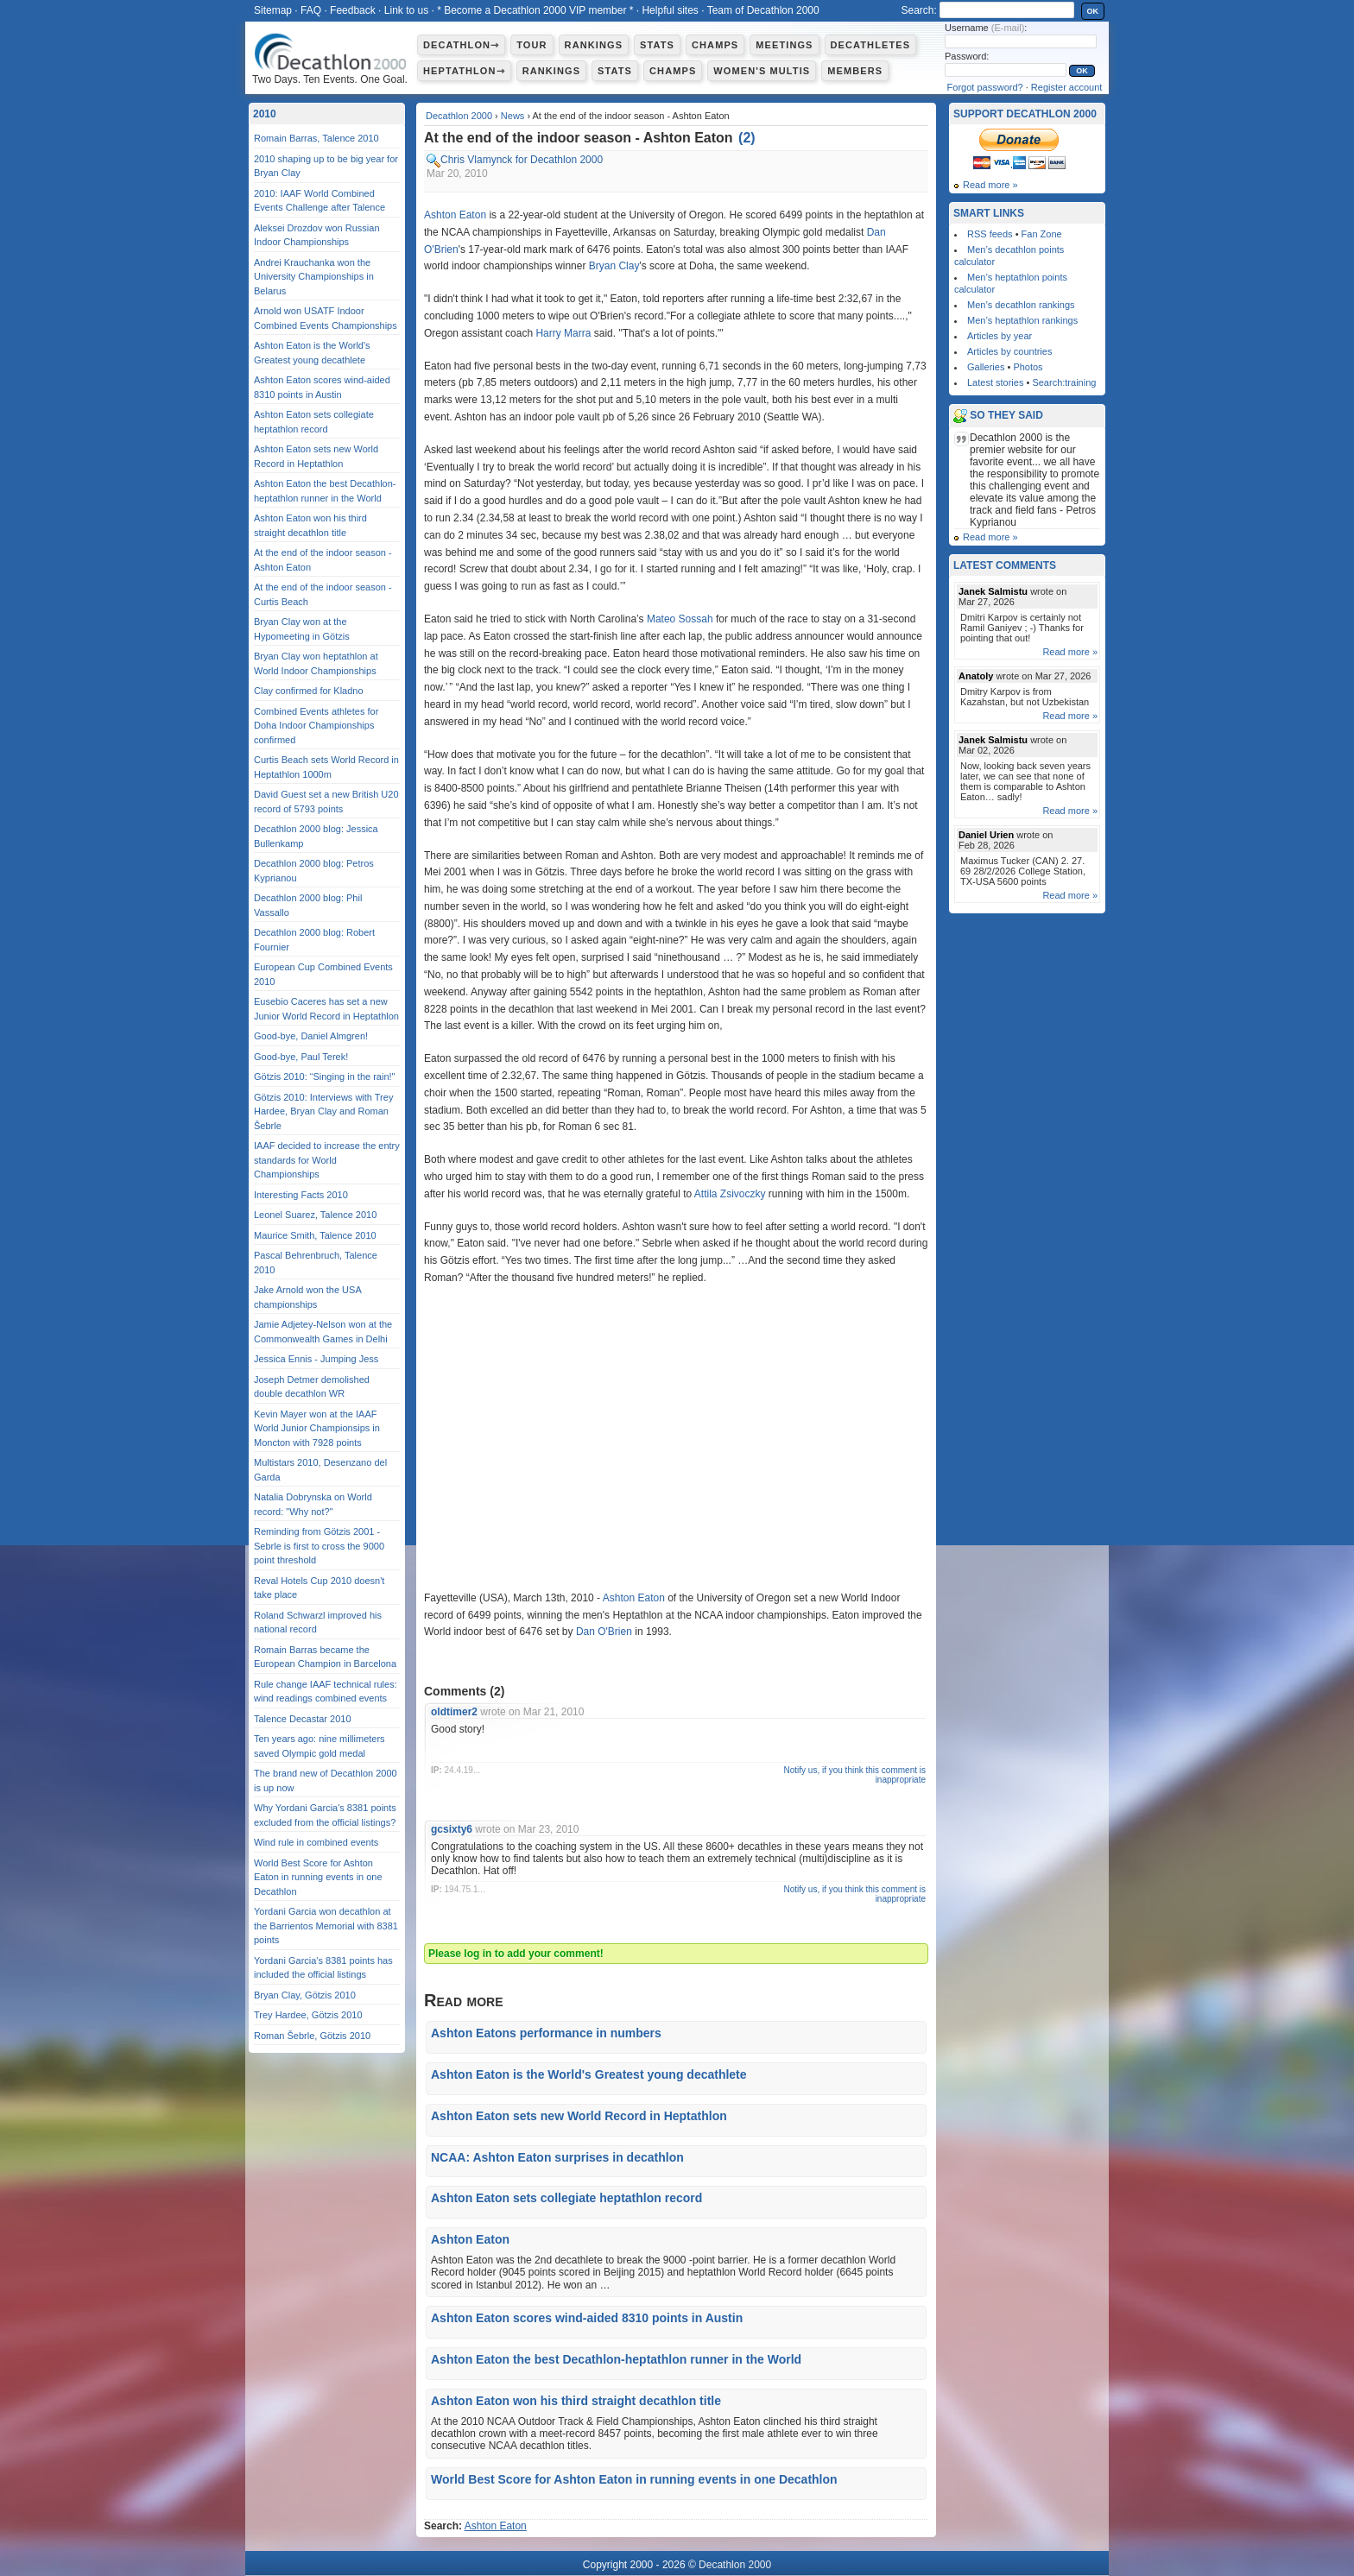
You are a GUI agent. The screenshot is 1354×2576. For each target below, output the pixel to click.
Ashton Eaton (455, 215)
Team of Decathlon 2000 (763, 10)
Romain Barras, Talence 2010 (316, 138)
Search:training (1064, 382)
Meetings (784, 45)
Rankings (594, 45)
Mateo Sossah (680, 619)
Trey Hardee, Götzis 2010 (308, 2015)
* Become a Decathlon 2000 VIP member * (535, 10)
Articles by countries (1009, 351)
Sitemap (273, 10)
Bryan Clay (614, 266)
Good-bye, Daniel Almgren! (311, 1036)
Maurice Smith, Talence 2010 (315, 1235)
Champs (715, 45)
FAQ (311, 10)
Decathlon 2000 (459, 115)
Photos (1027, 367)
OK (1093, 11)
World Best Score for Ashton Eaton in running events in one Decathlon (634, 2479)
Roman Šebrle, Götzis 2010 (312, 2035)
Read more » (990, 185)
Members (855, 71)
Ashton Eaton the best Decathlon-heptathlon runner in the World (616, 2359)
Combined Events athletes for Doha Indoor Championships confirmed (316, 725)
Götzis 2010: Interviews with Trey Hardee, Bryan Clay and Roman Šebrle (323, 1111)
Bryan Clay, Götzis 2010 (305, 1995)
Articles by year (999, 336)
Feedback (353, 10)
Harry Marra (563, 333)
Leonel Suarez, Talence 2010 (315, 1214)
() (747, 137)
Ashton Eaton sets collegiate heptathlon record (566, 2198)
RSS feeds (990, 234)
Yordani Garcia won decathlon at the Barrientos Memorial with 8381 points (326, 1925)
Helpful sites (670, 10)
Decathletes (871, 45)
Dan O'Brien (604, 1632)
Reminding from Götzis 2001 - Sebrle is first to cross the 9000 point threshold (319, 1545)
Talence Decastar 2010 (302, 1719)
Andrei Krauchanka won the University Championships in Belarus (314, 276)
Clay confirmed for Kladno (309, 690)
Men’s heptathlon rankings (1022, 320)
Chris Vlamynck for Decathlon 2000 (521, 160)
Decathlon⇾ (461, 45)
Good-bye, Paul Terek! (301, 1056)
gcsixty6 (451, 1829)
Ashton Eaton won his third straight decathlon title (576, 2401)
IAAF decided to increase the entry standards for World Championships (327, 1159)
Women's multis (761, 71)
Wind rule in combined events (316, 1842)
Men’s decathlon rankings (1021, 305)
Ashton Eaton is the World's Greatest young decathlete (589, 2074)
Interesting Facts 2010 (301, 1195)
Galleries (985, 367)
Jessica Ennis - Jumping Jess (316, 1359)
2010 (264, 114)
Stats (657, 45)
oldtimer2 (454, 1712)
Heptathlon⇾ (464, 71)
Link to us (406, 10)
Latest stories (995, 382)
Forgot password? (985, 87)
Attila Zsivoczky (730, 1194)
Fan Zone (1042, 234)
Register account (1067, 87)
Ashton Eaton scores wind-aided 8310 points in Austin (587, 2318)
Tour (531, 45)
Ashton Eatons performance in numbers (546, 2033)
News (513, 115)
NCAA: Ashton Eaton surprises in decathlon (557, 2157)
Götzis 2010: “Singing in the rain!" (324, 1076)
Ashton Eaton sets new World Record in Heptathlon (579, 2116)
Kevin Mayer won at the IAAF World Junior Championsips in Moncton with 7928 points (317, 1428)
